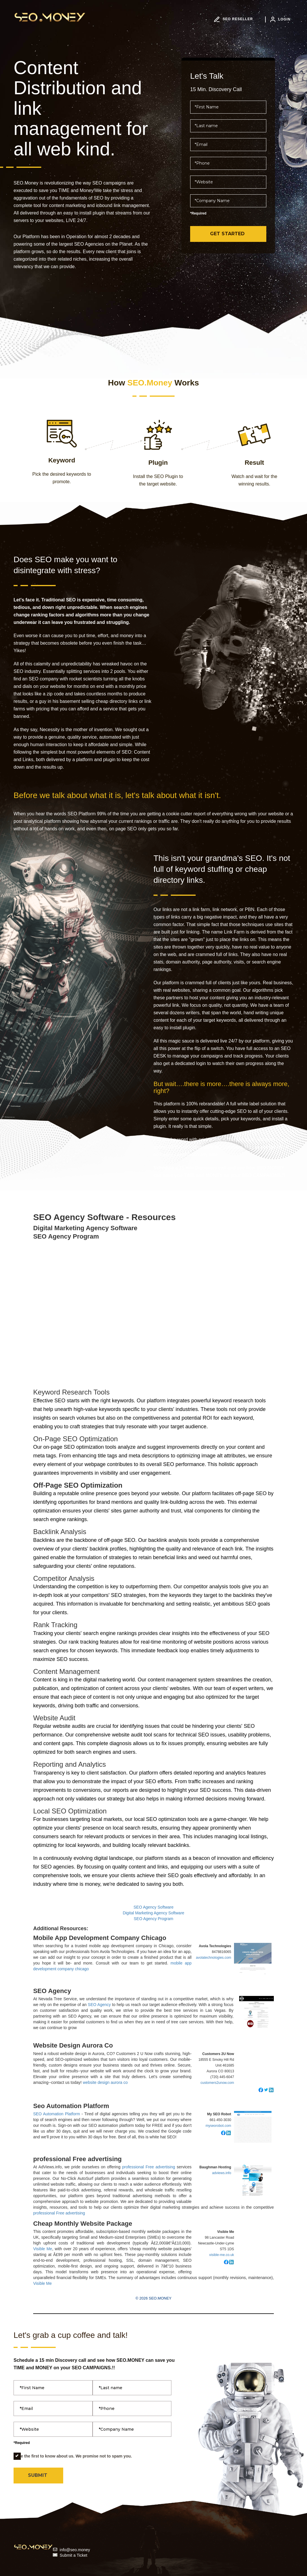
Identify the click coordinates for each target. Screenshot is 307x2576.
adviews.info (221, 2173)
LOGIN (280, 19)
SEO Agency (52, 1991)
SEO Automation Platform (56, 2114)
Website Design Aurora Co (73, 2045)
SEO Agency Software (154, 1907)
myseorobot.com (218, 2126)
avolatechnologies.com (213, 1958)
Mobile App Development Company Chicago (99, 1938)
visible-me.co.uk (221, 2255)
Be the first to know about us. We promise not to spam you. (73, 2456)
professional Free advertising (77, 2159)
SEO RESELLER (233, 19)
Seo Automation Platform (71, 2106)
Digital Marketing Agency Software (85, 1228)
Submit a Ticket (73, 2555)
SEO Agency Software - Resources (104, 1217)
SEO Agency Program (66, 1236)
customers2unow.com (217, 2083)
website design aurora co (105, 2082)
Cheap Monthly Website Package (82, 2223)
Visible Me (42, 2248)
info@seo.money (75, 2549)
